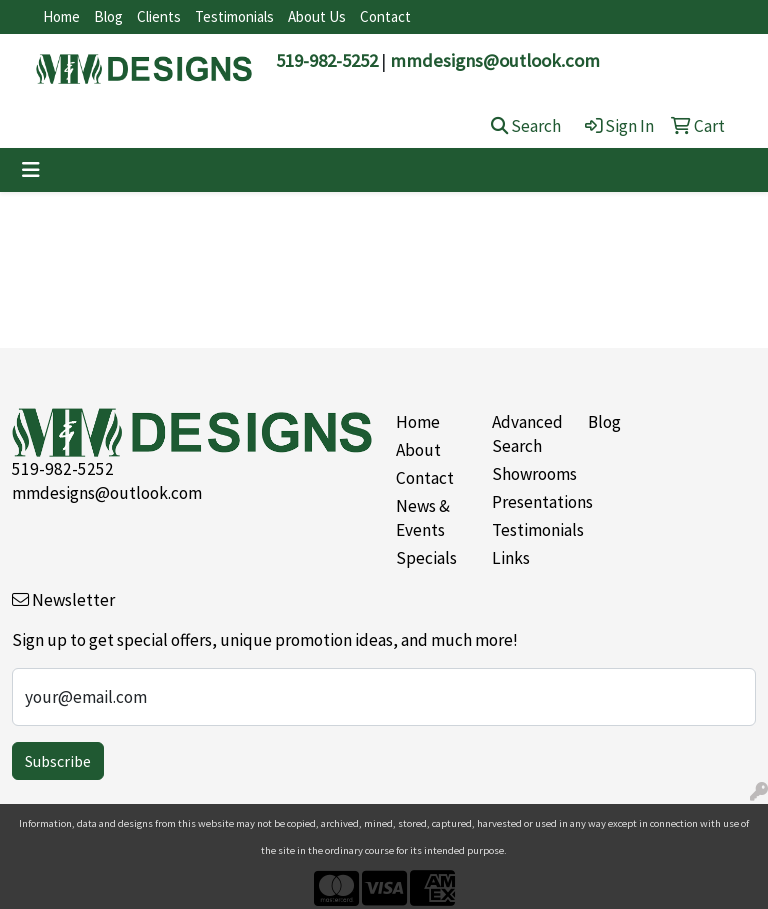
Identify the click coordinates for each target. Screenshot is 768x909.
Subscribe (58, 761)
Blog (108, 16)
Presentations (528, 502)
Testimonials (234, 16)
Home (61, 16)
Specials (426, 558)
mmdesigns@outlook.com (495, 60)
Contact (385, 16)
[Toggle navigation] (31, 170)
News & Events (423, 518)
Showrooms (528, 474)
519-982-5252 (327, 60)
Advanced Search (527, 434)
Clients (159, 16)
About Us (317, 16)
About (418, 450)
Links (511, 558)
